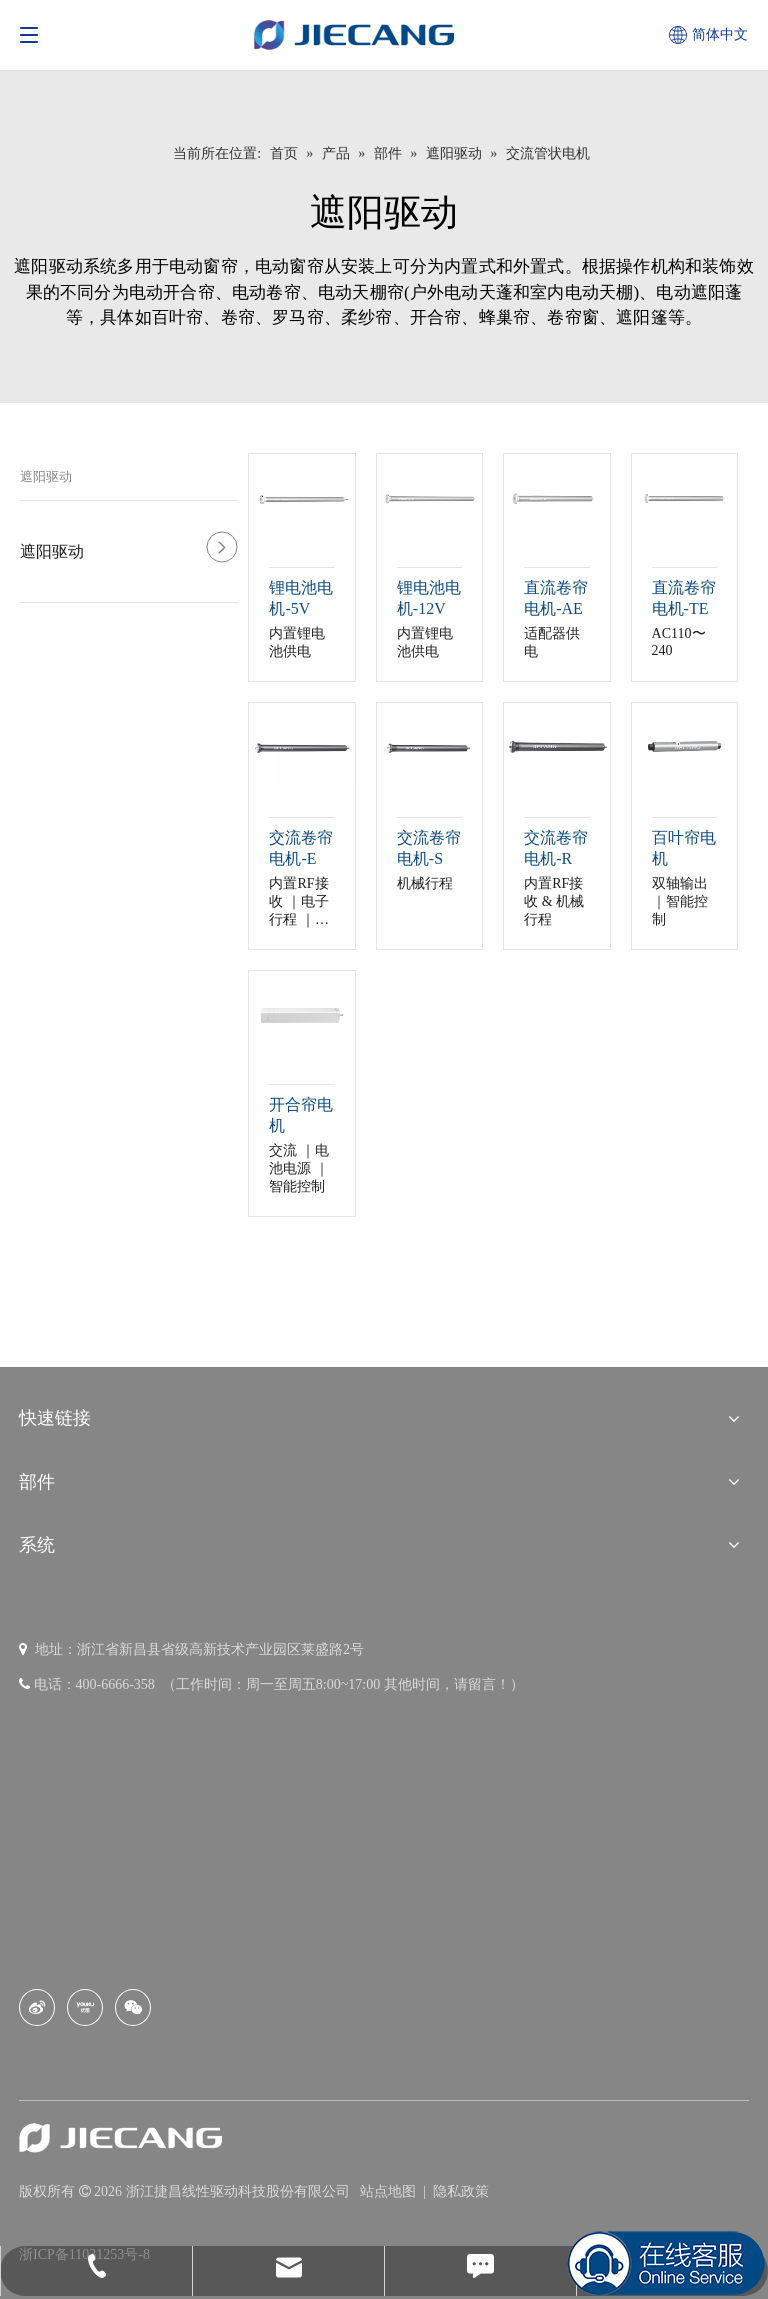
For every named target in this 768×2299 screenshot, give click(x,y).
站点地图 (390, 2191)
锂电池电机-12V (429, 598)
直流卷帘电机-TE (684, 598)
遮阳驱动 (46, 476)
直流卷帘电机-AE (556, 598)
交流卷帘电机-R (556, 848)
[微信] (133, 2007)
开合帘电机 (301, 1115)
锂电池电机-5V (301, 598)
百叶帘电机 (684, 848)
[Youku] (85, 2007)
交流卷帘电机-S (429, 848)
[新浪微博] (37, 2007)
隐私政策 (461, 2191)
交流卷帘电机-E (301, 848)
